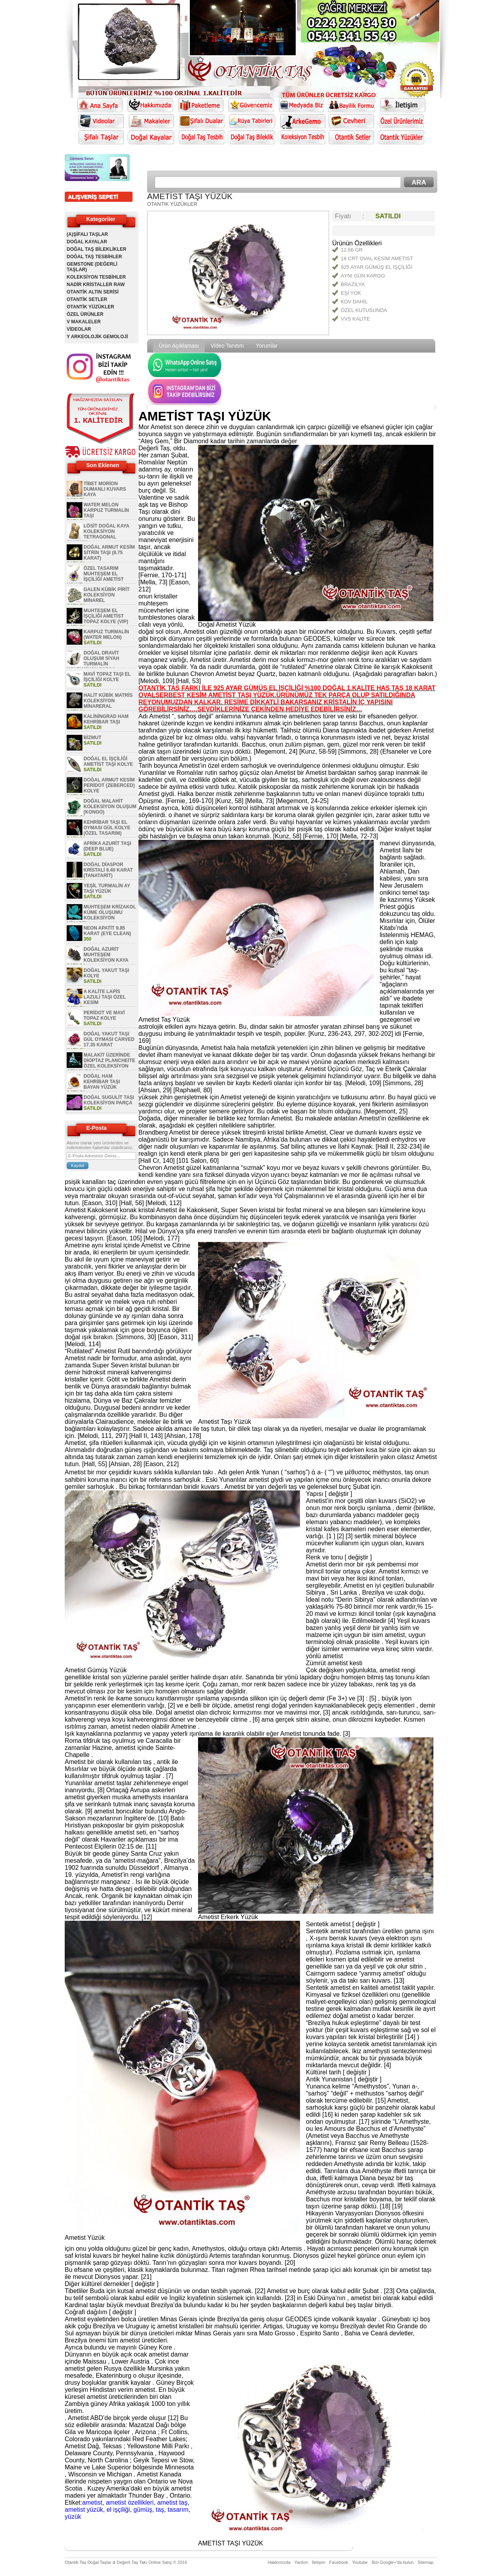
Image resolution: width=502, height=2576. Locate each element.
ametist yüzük (84, 2509)
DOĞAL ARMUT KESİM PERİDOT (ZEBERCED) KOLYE (109, 785)
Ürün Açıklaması (179, 346)
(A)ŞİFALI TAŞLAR (87, 234)
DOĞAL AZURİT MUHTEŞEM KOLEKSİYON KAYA (106, 954)
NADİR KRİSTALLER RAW (96, 284)
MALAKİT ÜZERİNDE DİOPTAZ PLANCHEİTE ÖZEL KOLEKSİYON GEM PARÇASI (101, 1063)
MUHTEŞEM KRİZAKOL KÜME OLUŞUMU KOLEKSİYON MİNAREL (101, 915)
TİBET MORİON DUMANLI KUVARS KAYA (105, 489)
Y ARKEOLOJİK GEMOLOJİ (97, 336)
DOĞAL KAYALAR (87, 242)
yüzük (73, 2516)
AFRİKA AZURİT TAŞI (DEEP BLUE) (107, 846)
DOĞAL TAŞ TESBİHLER (94, 256)
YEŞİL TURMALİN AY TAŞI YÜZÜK (107, 888)
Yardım (301, 2562)
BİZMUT (92, 737)
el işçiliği (118, 2509)
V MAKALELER (84, 321)
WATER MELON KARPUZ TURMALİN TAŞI (106, 510)
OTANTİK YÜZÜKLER (90, 307)
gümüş (142, 2509)
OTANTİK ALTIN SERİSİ (92, 292)
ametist (92, 2502)
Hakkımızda (278, 2562)
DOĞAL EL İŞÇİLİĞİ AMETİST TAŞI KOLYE (108, 761)
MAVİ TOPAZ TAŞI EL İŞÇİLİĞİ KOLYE (107, 676)
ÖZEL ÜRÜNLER (85, 314)
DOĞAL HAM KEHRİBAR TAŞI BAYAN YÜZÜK (102, 1081)
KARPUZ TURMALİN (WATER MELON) (106, 634)
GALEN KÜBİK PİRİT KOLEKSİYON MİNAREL (106, 595)
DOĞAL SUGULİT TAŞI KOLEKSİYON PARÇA (109, 1100)
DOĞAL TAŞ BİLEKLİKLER (96, 249)
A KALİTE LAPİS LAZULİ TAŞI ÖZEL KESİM (105, 997)
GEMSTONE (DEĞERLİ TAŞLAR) (92, 266)
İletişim (318, 2562)
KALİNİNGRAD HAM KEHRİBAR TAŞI (106, 719)
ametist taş (172, 2502)
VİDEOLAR (79, 329)
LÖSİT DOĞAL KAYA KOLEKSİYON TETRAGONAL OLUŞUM (98, 534)
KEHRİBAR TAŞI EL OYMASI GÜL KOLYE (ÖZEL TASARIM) (107, 827)
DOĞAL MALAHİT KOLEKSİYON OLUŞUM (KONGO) (110, 806)
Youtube (360, 2562)
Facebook (338, 2562)
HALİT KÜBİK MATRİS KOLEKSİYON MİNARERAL (108, 700)
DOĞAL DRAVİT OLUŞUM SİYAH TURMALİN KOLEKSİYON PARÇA (93, 661)
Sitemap (425, 2562)
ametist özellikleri (130, 2502)
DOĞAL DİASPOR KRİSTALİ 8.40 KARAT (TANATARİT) (108, 870)
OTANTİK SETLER (87, 299)
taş (160, 2509)
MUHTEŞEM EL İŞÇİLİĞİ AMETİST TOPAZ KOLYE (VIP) (106, 616)
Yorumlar (267, 346)
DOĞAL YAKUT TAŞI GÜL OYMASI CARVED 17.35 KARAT (109, 1039)
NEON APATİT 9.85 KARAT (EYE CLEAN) (107, 930)
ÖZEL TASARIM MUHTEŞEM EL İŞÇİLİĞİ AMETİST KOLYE (95, 576)
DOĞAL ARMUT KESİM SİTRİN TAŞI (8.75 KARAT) (109, 552)
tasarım (177, 2509)
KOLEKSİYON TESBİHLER (96, 277)
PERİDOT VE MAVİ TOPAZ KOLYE (104, 1015)
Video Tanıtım (227, 346)
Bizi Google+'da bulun (393, 2562)
